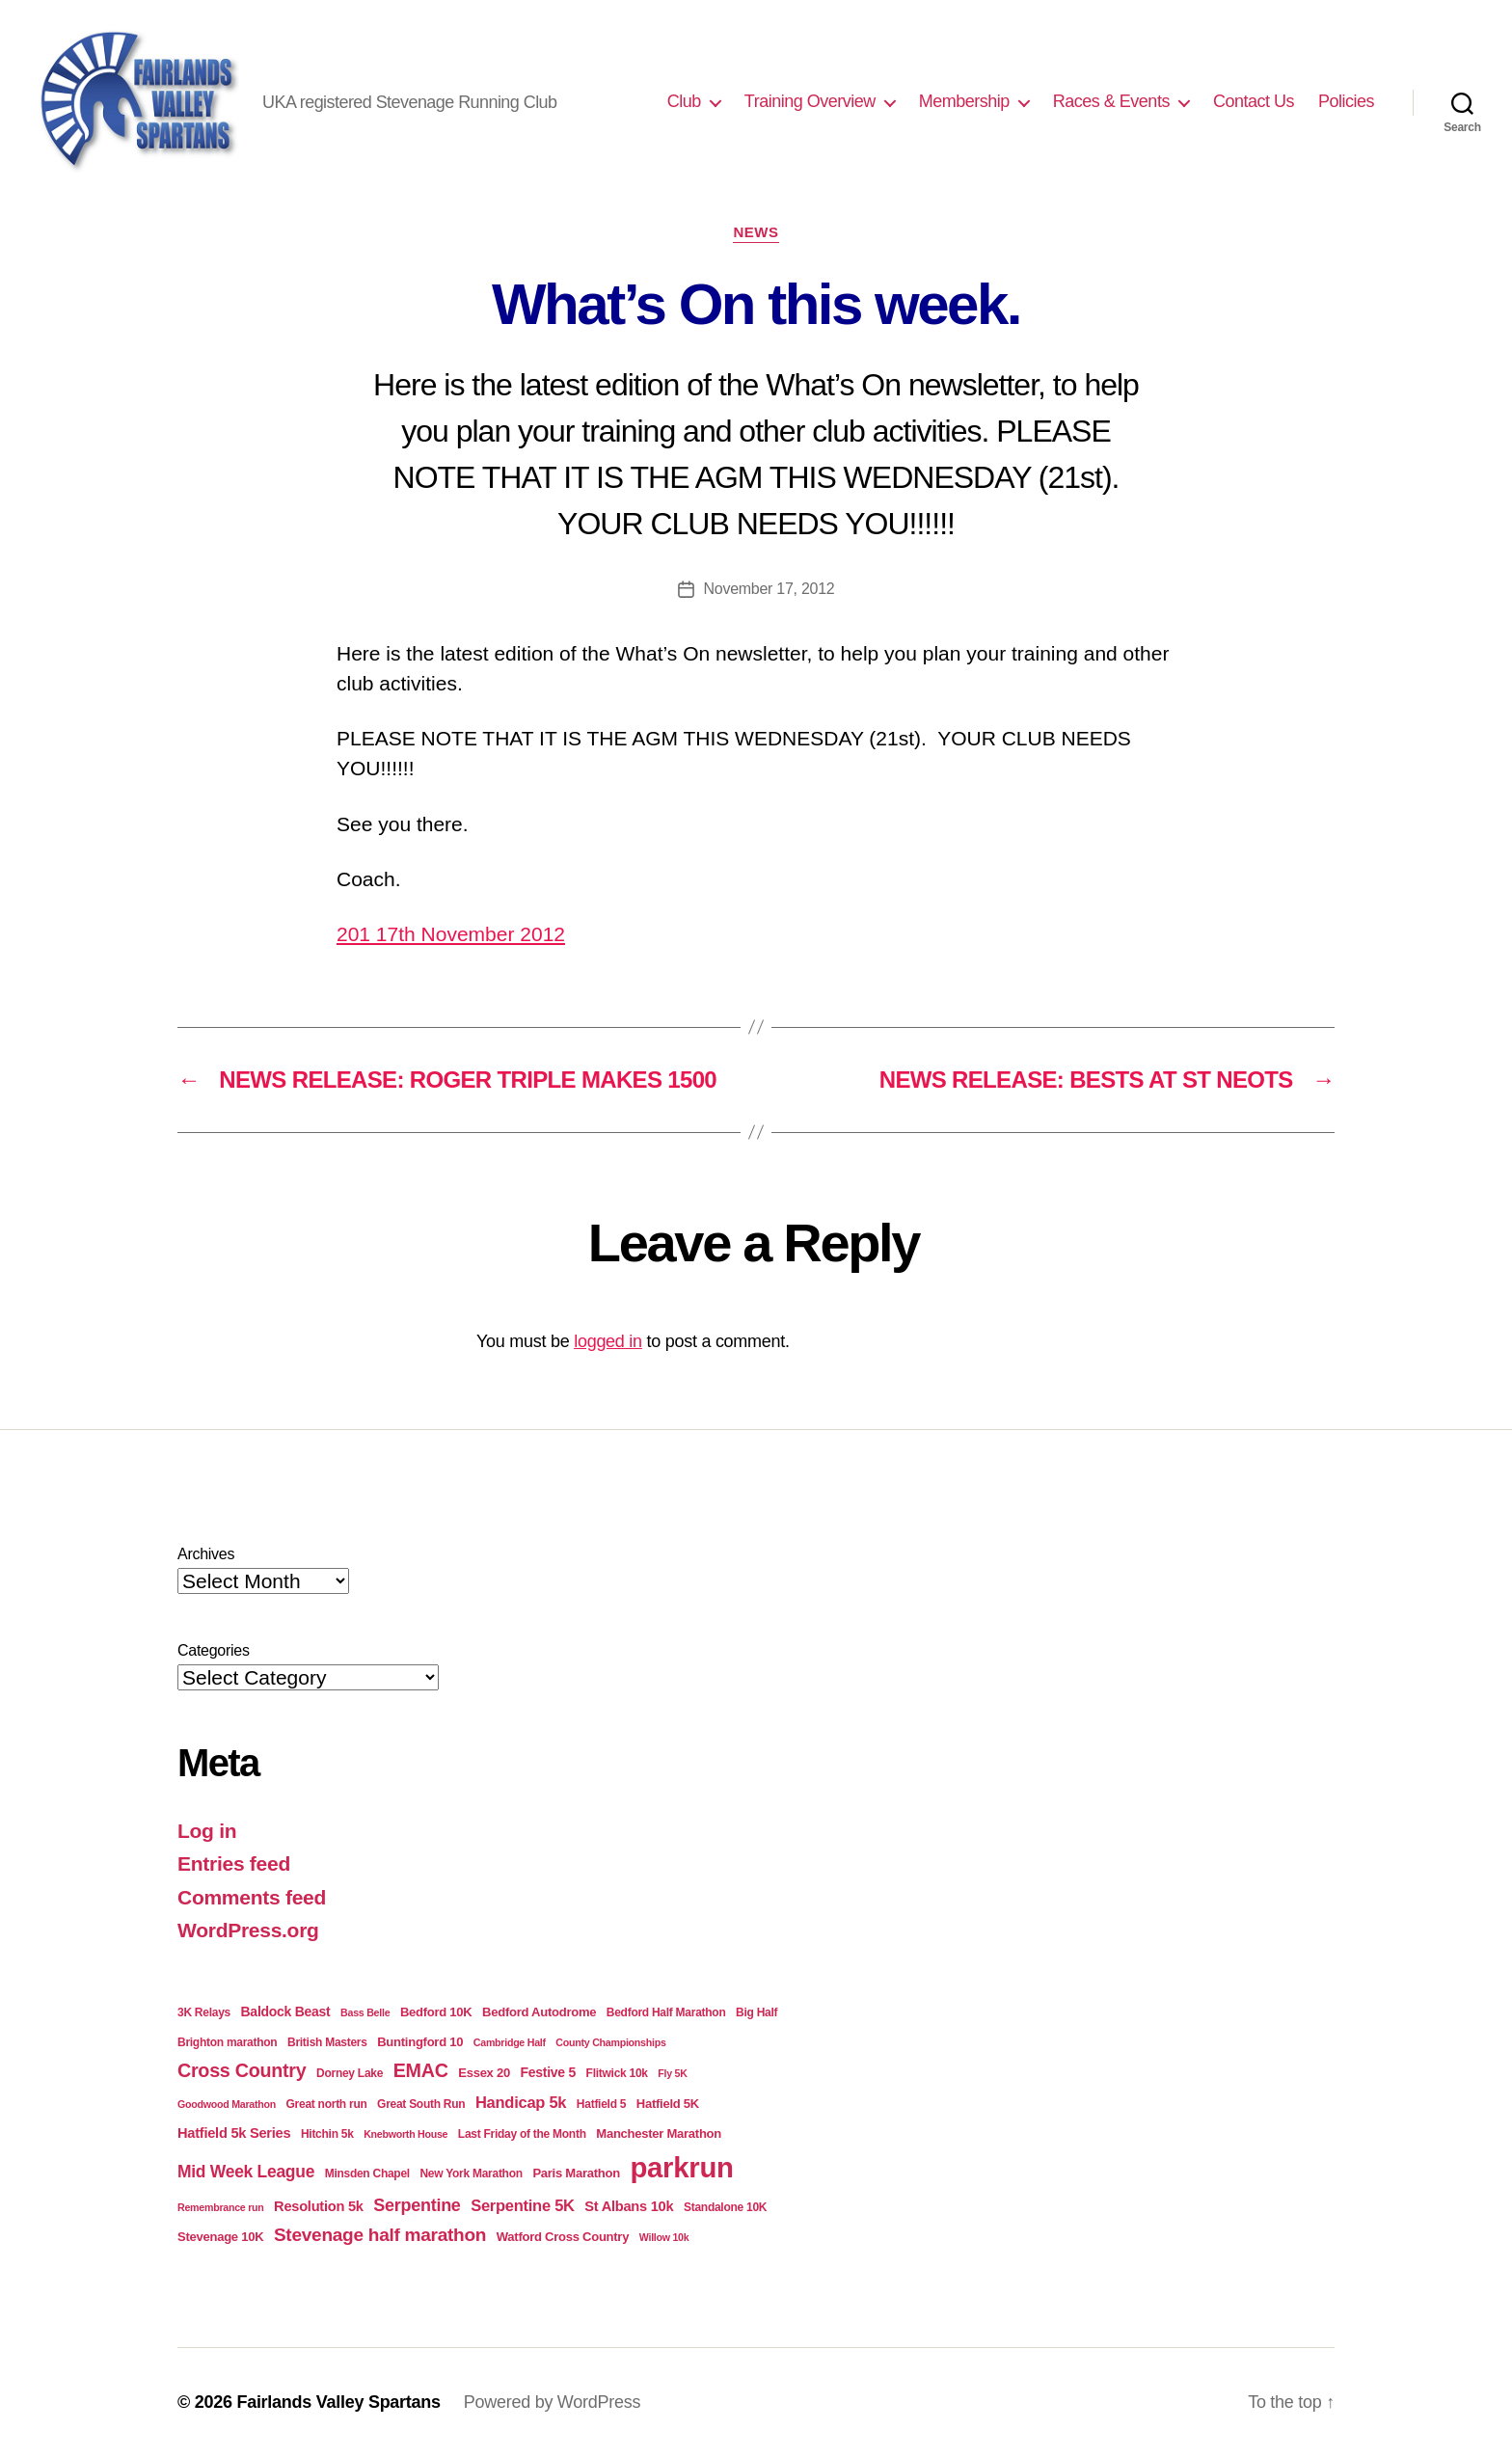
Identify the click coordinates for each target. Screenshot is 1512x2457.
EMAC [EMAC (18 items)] (420, 2070)
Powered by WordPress (552, 2402)
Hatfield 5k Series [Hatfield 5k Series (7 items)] (233, 2133)
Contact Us (1253, 101)
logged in (608, 1341)
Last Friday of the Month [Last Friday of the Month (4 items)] (522, 2134)
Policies (1346, 101)
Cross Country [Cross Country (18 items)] (241, 2070)
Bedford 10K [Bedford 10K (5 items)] (436, 2012)
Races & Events (1111, 101)
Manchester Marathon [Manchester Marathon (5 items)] (658, 2133)
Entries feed (233, 1863)
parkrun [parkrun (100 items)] (681, 2167)
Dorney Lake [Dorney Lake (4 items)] (349, 2073)
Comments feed (251, 1897)
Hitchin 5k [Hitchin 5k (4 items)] (327, 2134)
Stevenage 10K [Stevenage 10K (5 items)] (220, 2236)
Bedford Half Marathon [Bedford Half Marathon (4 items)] (666, 2012)
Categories (213, 1650)
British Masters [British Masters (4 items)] (327, 2042)
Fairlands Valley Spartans (338, 2402)
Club (684, 101)
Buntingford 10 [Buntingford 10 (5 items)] (420, 2042)
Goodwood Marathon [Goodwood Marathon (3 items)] (226, 2104)
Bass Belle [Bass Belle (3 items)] (365, 2012)
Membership (964, 101)
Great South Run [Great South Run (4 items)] (421, 2104)
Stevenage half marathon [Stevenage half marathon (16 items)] (380, 2235)
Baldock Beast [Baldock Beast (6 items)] (286, 2011)
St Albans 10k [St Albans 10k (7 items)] (628, 2206)
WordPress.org (248, 1930)
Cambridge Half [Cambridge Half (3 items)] (509, 2042)
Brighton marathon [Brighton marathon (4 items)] (227, 2042)
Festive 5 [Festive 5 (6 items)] (549, 2072)
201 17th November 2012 (451, 934)
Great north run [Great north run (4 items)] (326, 2104)
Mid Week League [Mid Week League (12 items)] (245, 2171)
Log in (206, 1831)
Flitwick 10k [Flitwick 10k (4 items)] (617, 2073)
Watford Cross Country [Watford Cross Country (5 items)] (563, 2236)
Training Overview (810, 101)
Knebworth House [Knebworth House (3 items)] (405, 2134)
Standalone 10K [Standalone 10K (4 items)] (725, 2207)
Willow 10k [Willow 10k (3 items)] (664, 2237)
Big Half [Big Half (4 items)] (756, 2012)
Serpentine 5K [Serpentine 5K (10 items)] (523, 2206)
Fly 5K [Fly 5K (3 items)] (672, 2073)
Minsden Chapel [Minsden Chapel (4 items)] (367, 2173)
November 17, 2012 (769, 588)
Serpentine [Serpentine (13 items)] (416, 2205)
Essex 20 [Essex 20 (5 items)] (484, 2073)
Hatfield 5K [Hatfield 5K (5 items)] (667, 2103)
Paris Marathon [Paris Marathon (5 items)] (575, 2173)
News (755, 232)
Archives (205, 1554)
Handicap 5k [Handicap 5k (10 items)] (520, 2102)
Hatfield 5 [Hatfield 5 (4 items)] (601, 2104)
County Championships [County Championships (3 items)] (610, 2042)
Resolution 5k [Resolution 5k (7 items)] (319, 2206)
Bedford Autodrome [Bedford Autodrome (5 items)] (539, 2012)
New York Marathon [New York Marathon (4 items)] (470, 2173)
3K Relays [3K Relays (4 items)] (203, 2012)
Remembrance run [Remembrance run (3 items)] (220, 2207)
